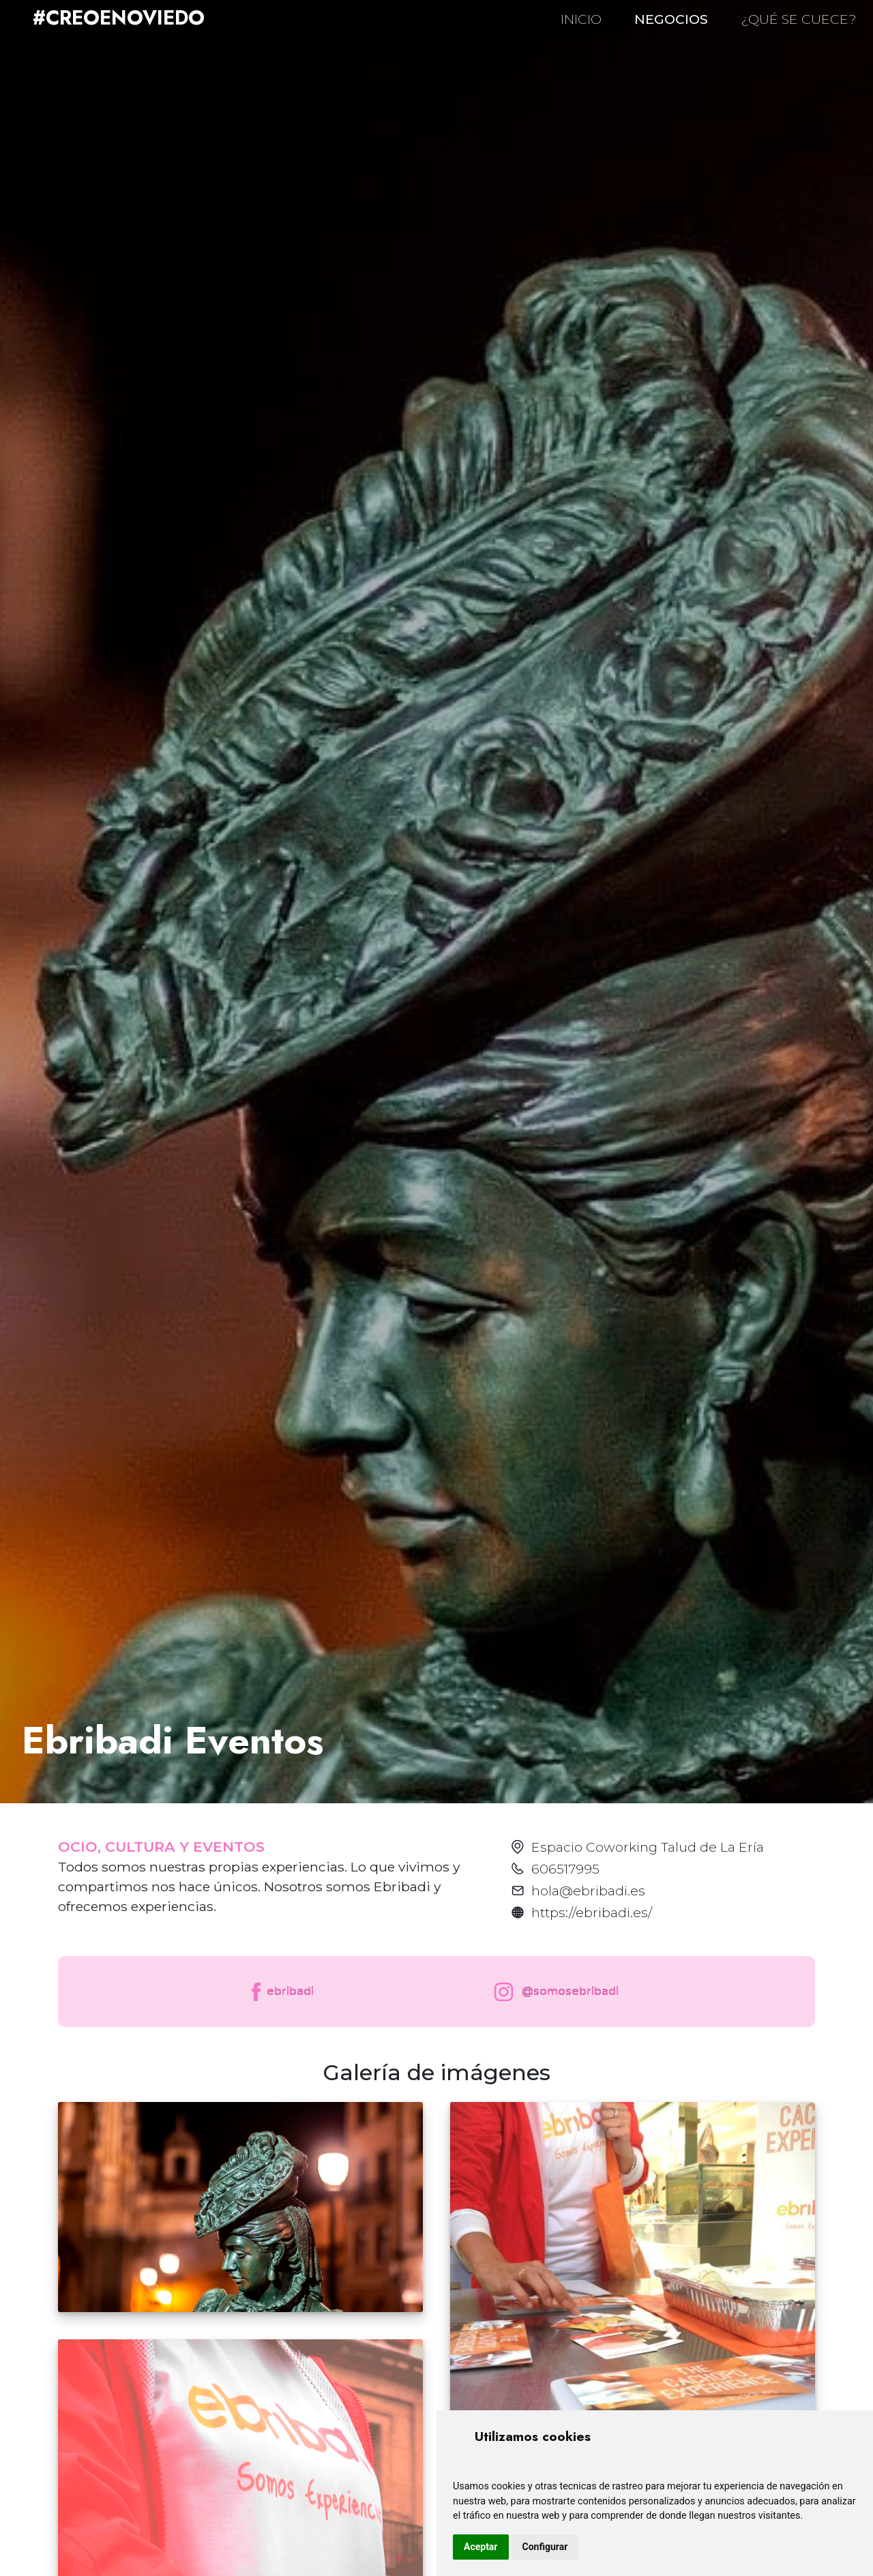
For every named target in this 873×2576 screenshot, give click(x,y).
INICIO (581, 19)
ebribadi (281, 1992)
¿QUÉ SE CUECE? (799, 19)
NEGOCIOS (671, 19)
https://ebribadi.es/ (591, 1912)
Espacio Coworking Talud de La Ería (647, 1847)
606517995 (565, 1869)
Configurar (545, 2546)
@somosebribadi (553, 1992)
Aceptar (481, 2546)
